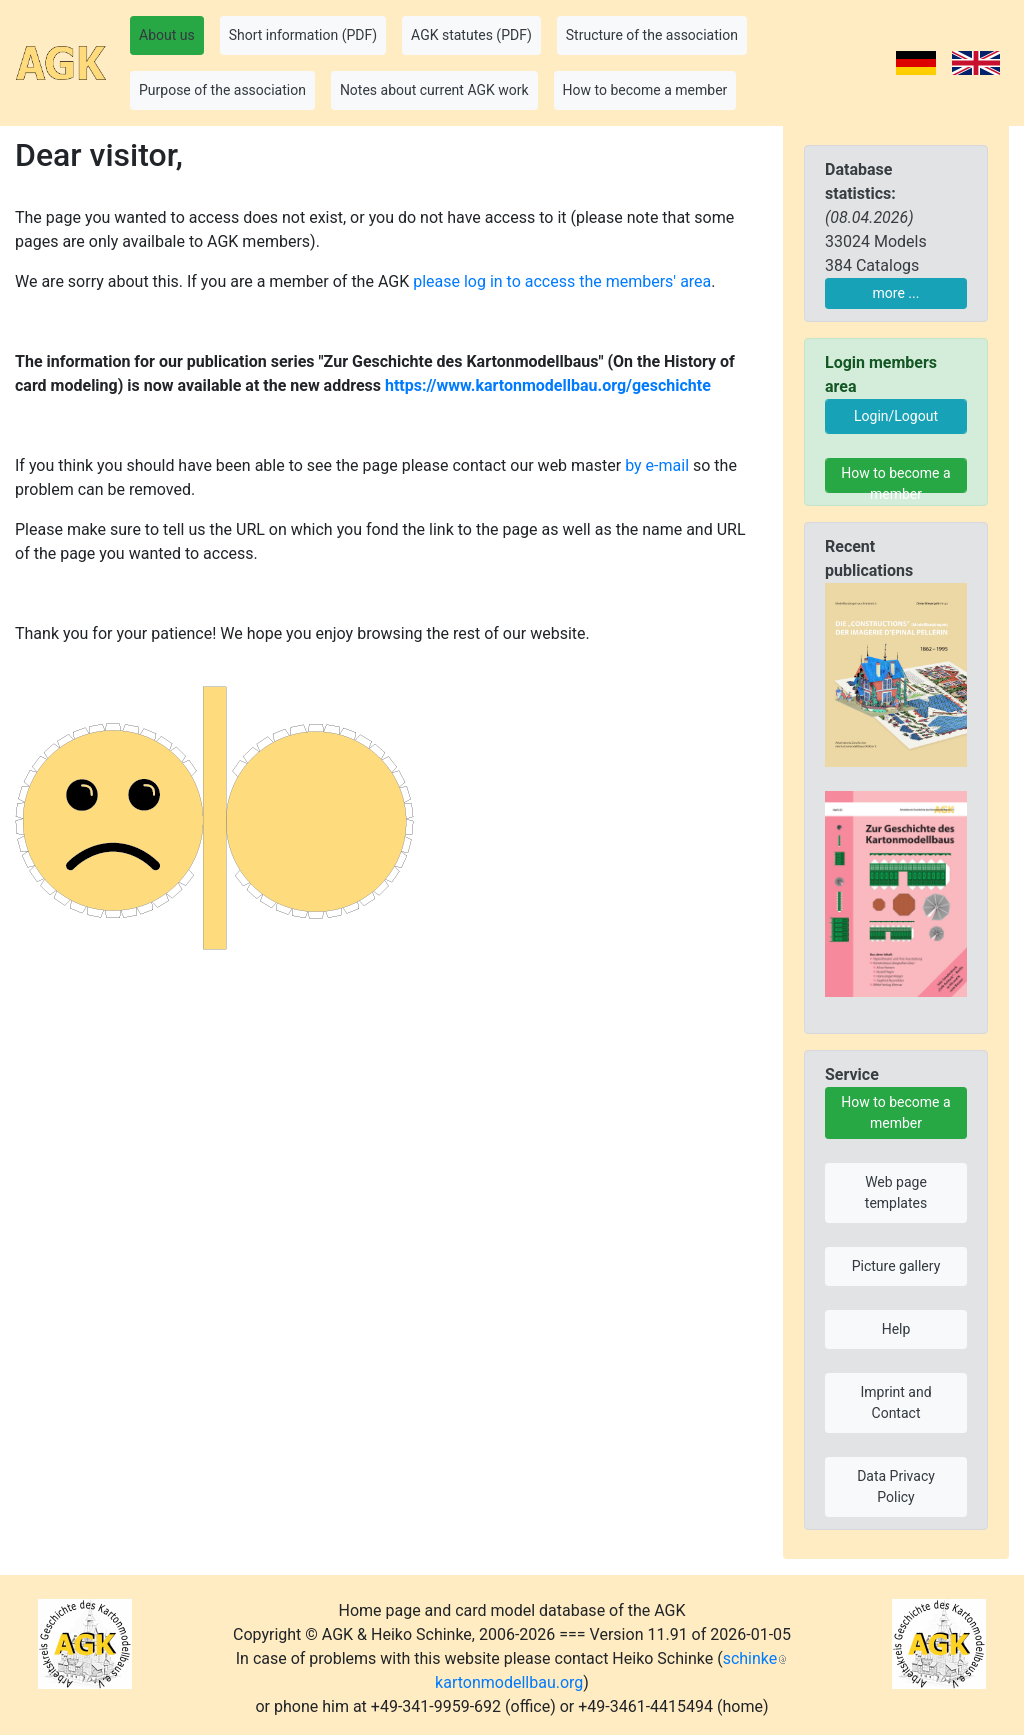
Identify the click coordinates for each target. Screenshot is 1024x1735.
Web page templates (896, 1192)
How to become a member (895, 479)
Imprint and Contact (895, 1402)
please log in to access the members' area (562, 281)
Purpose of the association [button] (222, 90)
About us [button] (167, 35)
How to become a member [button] (645, 90)
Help (896, 1329)
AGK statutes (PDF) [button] (471, 35)
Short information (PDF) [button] (303, 35)
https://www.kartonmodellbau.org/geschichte (548, 385)
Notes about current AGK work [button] (434, 90)
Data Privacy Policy (896, 1486)
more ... (896, 293)
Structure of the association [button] (652, 35)
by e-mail (657, 465)
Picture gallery (896, 1266)
